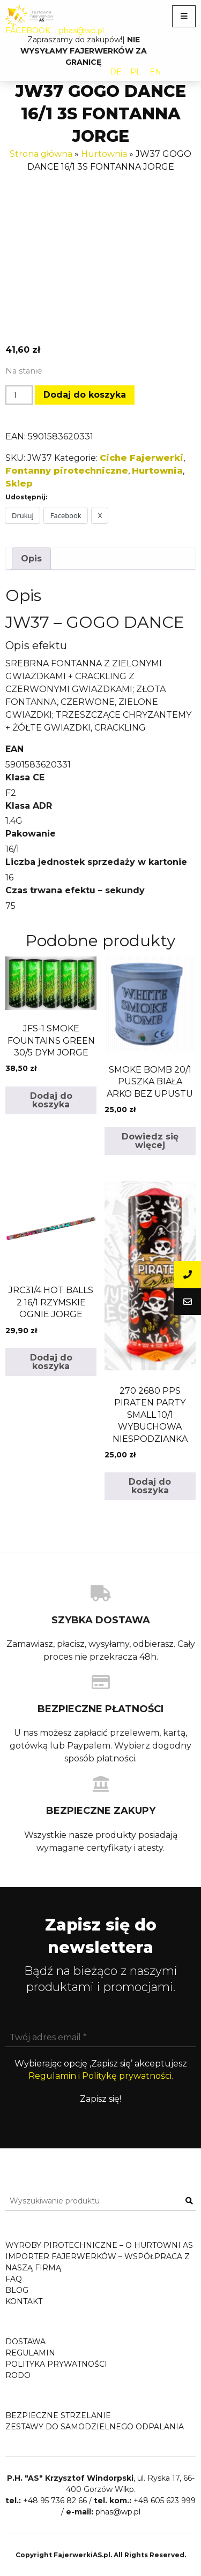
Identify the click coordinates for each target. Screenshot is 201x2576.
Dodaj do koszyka (84, 395)
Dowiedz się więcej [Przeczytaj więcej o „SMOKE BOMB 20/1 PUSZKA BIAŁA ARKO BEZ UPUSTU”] (150, 1140)
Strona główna (41, 154)
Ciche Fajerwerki (141, 458)
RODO (18, 2375)
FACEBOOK (27, 30)
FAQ (13, 2279)
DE (116, 71)
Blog (16, 2290)
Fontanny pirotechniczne (66, 471)
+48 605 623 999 (164, 2500)
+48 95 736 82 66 (55, 2500)
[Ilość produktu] (19, 395)
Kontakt (23, 2301)
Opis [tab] (31, 558)
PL (135, 71)
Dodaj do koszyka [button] (51, 1100)
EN (155, 71)
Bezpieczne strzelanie (58, 2415)
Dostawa (25, 2341)
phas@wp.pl (81, 30)
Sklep (19, 483)
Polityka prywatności (56, 2364)
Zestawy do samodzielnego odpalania (94, 2426)
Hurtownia (104, 154)
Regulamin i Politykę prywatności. (100, 2076)
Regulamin (30, 2353)
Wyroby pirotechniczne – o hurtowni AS (99, 2245)
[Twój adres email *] (100, 2037)
